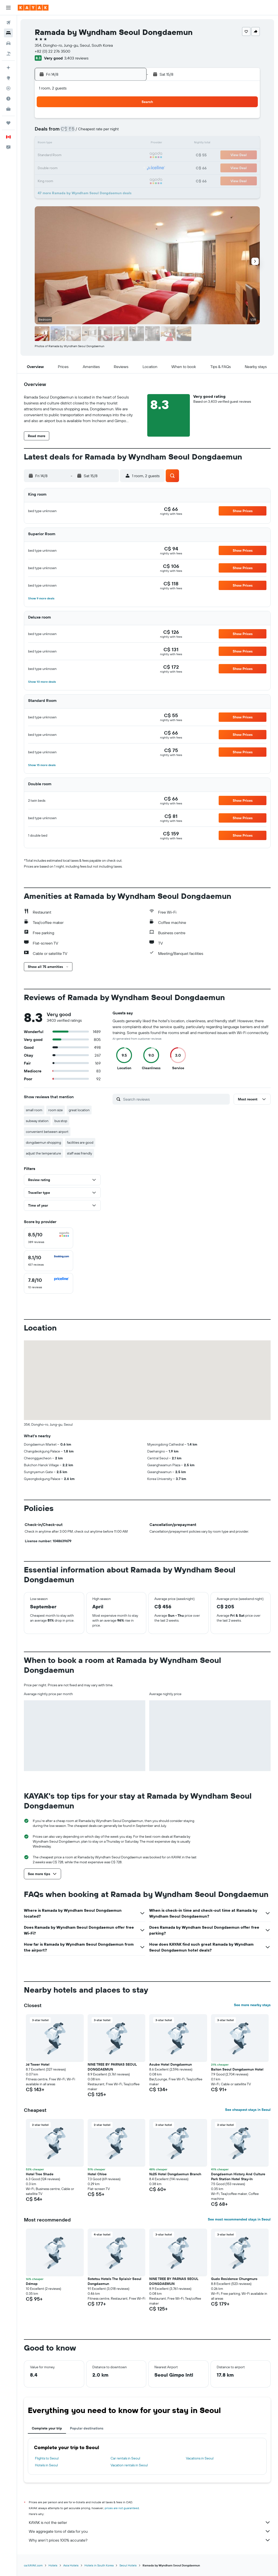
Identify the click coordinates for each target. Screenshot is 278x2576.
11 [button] (83, 143)
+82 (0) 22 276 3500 (53, 51)
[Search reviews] (175, 1099)
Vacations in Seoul (200, 2458)
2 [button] (60, 131)
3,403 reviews (77, 58)
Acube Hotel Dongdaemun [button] (170, 2064)
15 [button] (131, 143)
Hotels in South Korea (99, 2565)
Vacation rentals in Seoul (129, 2465)
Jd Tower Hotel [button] (38, 2064)
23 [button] (60, 167)
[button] (8, 7)
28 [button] (119, 167)
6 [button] (107, 131)
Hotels (53, 2565)
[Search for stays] (8, 33)
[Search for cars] (8, 43)
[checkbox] (49, 1238)
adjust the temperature (44, 1153)
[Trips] (8, 123)
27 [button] (107, 167)
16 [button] (60, 155)
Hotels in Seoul (46, 2465)
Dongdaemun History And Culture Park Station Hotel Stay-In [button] (238, 2176)
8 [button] (131, 131)
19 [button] (95, 155)
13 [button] (107, 143)
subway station (37, 1121)
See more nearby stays (252, 2005)
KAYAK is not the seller (150, 2522)
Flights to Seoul (47, 2458)
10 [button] (72, 143)
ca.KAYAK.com (33, 2565)
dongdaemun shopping (44, 1142)
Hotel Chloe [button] (97, 2174)
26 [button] (95, 167)
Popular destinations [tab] (87, 2428)
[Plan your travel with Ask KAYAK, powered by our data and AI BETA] (8, 68)
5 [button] (95, 131)
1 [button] (130, 120)
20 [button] (107, 155)
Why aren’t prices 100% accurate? (150, 2540)
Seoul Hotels (128, 2565)
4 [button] (83, 131)
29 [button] (131, 167)
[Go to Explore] (8, 78)
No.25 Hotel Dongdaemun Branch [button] (175, 2174)
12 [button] (95, 143)
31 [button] (72, 179)
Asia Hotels (71, 2565)
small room (34, 1110)
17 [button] (71, 155)
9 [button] (60, 143)
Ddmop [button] (32, 2283)
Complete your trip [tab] (47, 2428)
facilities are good (80, 1142)
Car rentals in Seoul (125, 2458)
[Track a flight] (8, 88)
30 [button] (59, 179)
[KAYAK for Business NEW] (8, 109)
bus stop (61, 1121)
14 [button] (119, 143)
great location (79, 1110)
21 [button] (119, 155)
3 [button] (72, 131)
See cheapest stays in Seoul (248, 2109)
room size (56, 1110)
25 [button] (83, 167)
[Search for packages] (8, 54)
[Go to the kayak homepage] (33, 8)
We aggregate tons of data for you (150, 2531)
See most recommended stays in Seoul (239, 2219)
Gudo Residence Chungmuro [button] (234, 2279)
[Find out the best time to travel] (8, 99)
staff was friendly (80, 1153)
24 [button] (71, 167)
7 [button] (119, 131)
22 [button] (131, 155)
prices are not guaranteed (122, 2508)
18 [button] (83, 155)
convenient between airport (47, 1131)
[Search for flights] (8, 23)
